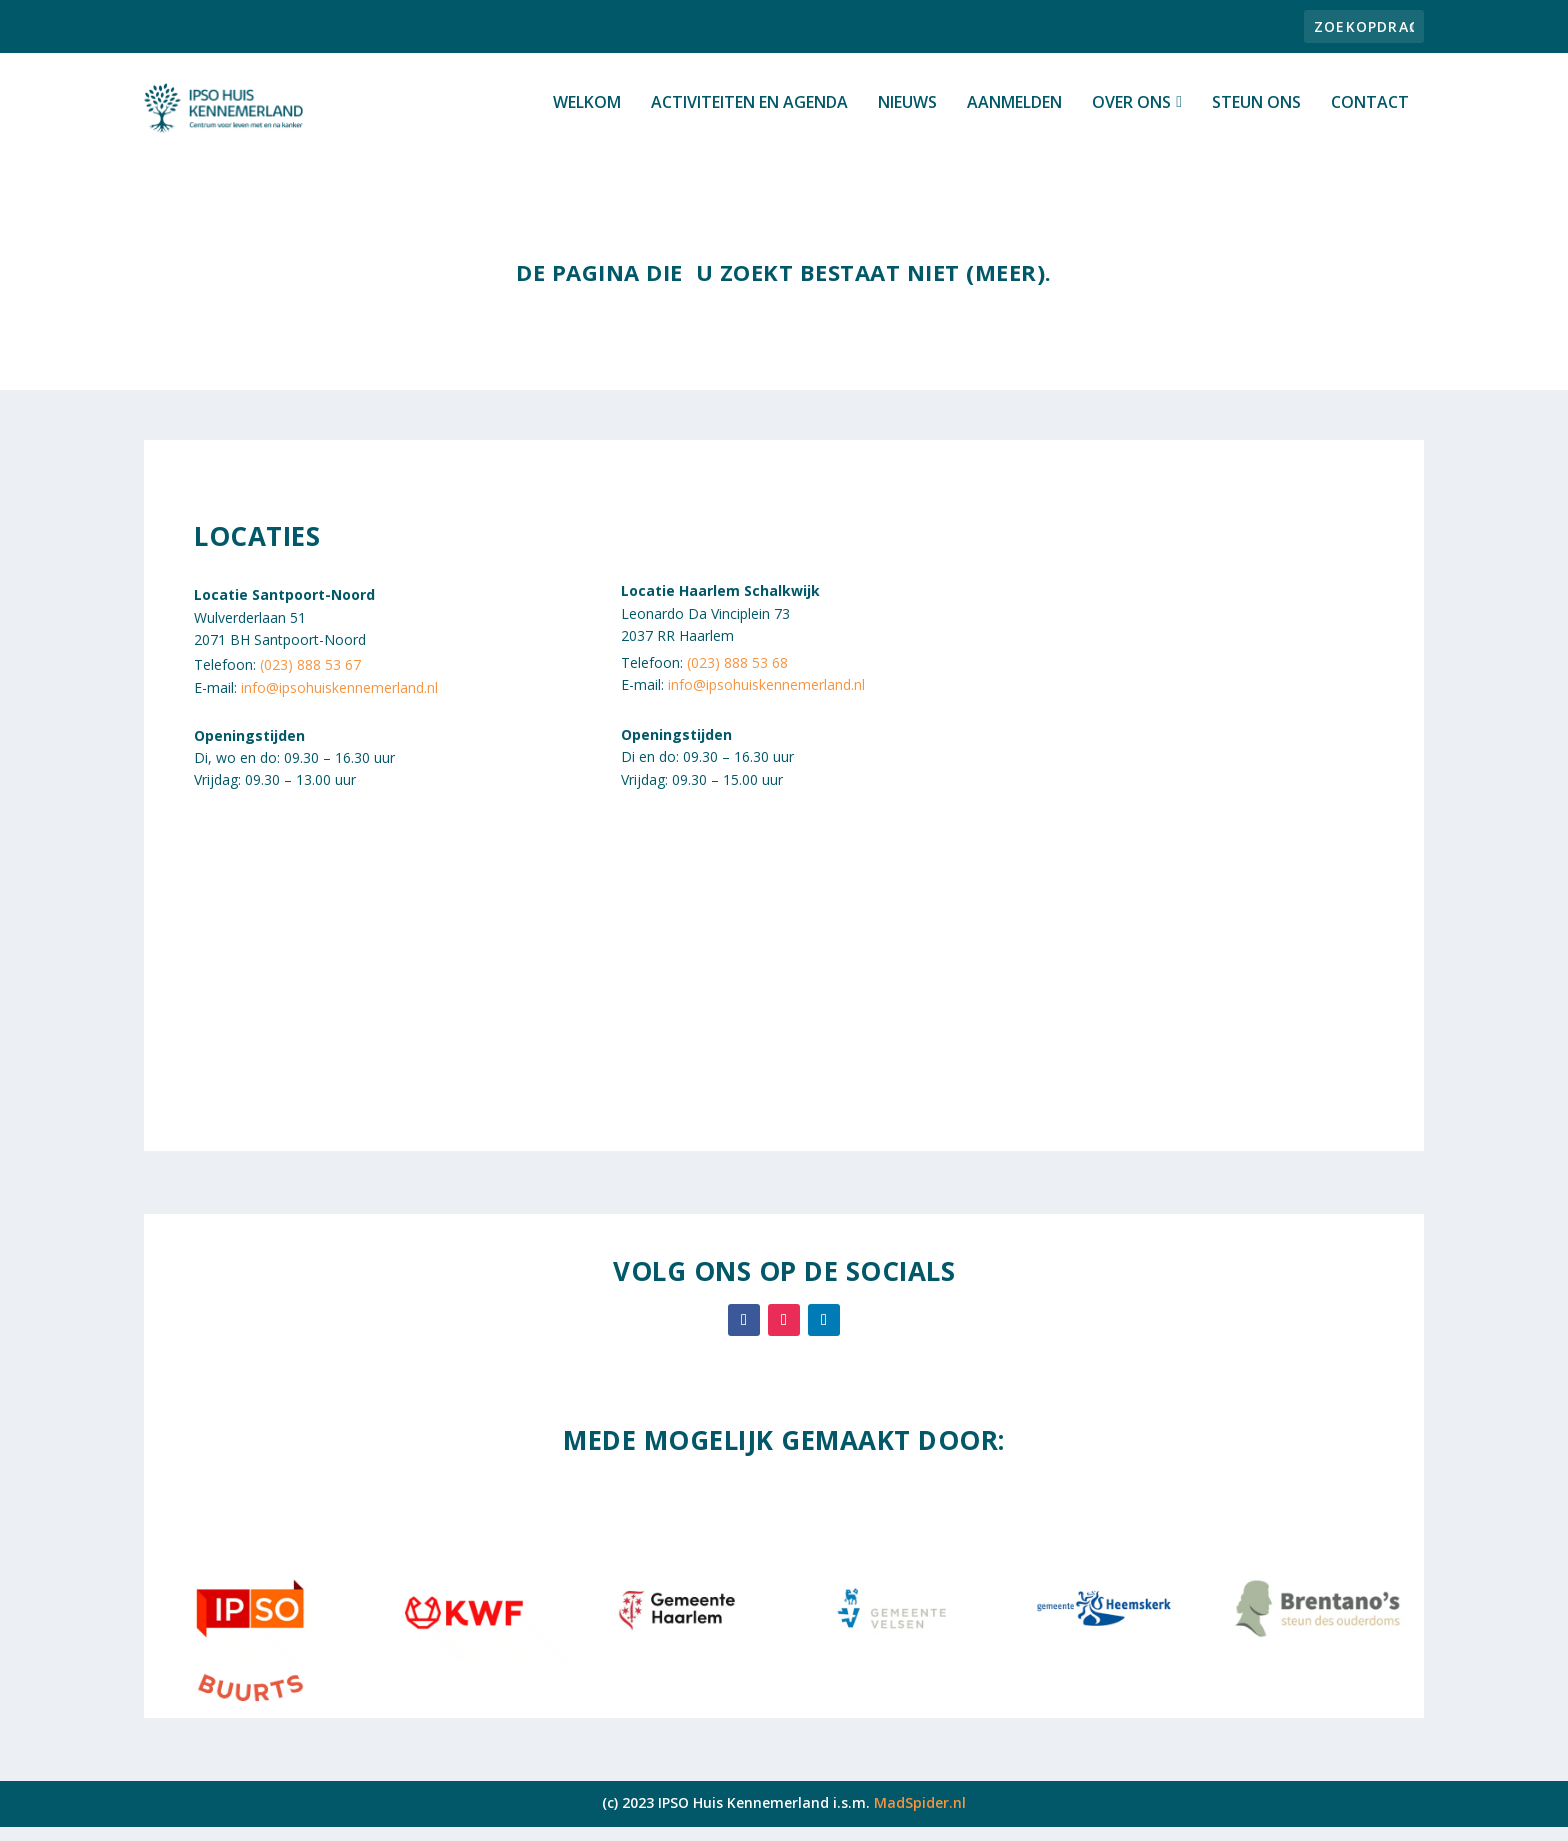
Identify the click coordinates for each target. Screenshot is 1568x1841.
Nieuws (907, 116)
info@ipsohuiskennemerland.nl (339, 700)
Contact (1370, 116)
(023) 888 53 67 (310, 678)
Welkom (587, 116)
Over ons (1131, 116)
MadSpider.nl (920, 1815)
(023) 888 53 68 (737, 675)
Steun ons (1256, 116)
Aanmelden (1014, 116)
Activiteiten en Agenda (749, 116)
